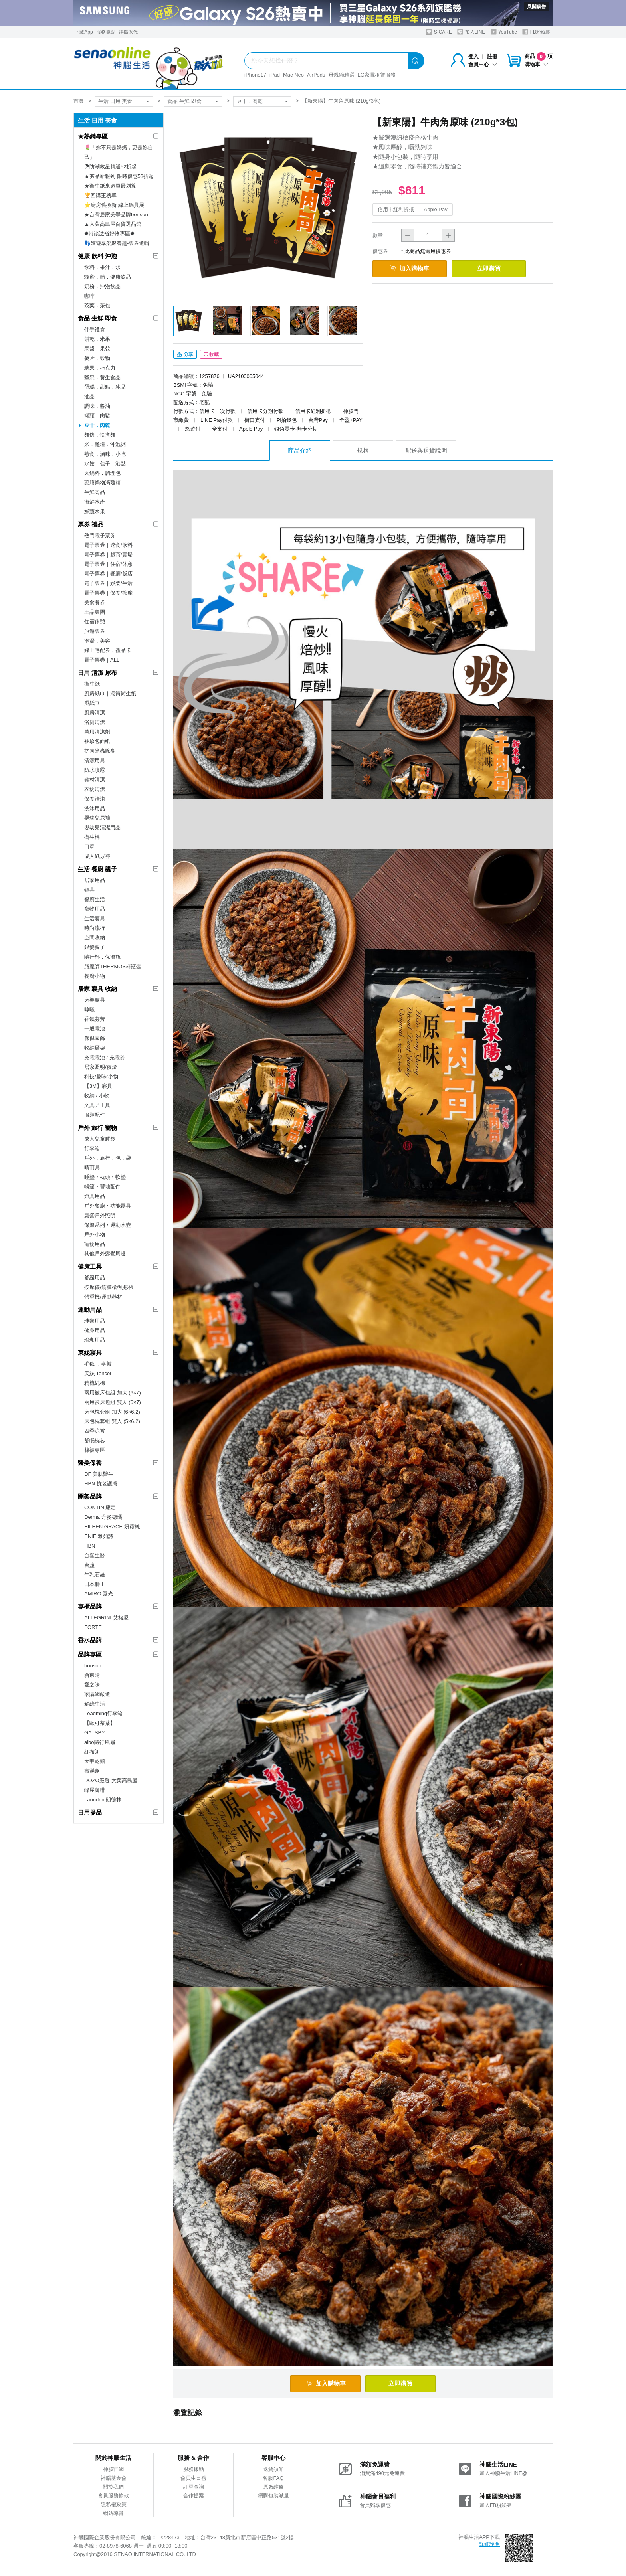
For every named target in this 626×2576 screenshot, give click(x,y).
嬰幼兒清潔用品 (102, 827)
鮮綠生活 (94, 1704)
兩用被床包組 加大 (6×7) (112, 1393)
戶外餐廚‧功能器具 (107, 1206)
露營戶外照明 (99, 1215)
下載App (84, 32)
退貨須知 (273, 2471)
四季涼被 (94, 1431)
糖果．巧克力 (99, 368)
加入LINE (471, 32)
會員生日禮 (193, 2480)
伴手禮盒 (94, 329)
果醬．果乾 (97, 349)
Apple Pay (436, 209)
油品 (89, 396)
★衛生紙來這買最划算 (110, 186)
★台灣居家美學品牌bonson (116, 214)
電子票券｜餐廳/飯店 (108, 574)
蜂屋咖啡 (94, 1790)
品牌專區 (90, 1654)
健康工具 (90, 1266)
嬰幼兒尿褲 (97, 818)
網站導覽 (113, 2515)
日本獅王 (94, 1584)
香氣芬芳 (94, 1019)
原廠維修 (273, 2488)
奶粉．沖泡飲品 (102, 286)
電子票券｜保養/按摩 (108, 593)
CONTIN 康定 (100, 1507)
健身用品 (94, 1330)
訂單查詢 (193, 2488)
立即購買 (497, 268)
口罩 (89, 847)
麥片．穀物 (97, 358)
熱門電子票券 (99, 535)
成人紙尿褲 (97, 856)
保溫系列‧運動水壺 (107, 1225)
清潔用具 (94, 760)
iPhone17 (255, 74)
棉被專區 (94, 1450)
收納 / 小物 (96, 1096)
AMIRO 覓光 (98, 1594)
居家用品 (94, 880)
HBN (89, 1546)
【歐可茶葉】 (99, 1723)
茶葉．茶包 (97, 305)
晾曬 (89, 1009)
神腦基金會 (114, 2480)
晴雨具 (92, 1167)
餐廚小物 (94, 976)
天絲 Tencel (97, 1373)
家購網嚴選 (97, 1694)
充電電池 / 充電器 (104, 1057)
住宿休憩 (94, 622)
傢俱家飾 (94, 1038)
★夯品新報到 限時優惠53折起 (119, 176)
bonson (92, 1666)
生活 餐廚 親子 (97, 869)
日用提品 (90, 1812)
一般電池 (94, 1029)
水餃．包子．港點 (105, 464)
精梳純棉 (94, 1383)
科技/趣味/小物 (101, 1076)
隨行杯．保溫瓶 (102, 957)
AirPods (316, 74)
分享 (185, 356)
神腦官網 (113, 2471)
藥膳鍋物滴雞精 (102, 483)
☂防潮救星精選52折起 (110, 167)
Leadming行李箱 (103, 1713)
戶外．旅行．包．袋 (107, 1158)
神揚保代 (128, 32)
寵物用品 (94, 909)
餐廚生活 (94, 899)
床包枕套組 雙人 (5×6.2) (112, 1421)
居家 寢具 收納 (97, 988)
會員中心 (482, 64)
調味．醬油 (97, 406)
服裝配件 (94, 1115)
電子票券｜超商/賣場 (108, 555)
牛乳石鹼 (94, 1575)
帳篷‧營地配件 (102, 1187)
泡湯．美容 (97, 641)
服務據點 (105, 32)
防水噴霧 (94, 770)
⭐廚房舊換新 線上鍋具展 (114, 205)
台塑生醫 (94, 1555)
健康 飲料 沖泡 (97, 256)
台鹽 (89, 1565)
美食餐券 (94, 602)
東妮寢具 (90, 1352)
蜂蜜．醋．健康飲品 (107, 277)
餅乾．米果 (97, 339)
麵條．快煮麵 (99, 435)
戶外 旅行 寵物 (97, 1127)
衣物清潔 (94, 789)
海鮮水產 (94, 502)
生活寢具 (94, 918)
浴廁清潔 (94, 722)
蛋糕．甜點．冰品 (105, 387)
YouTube (504, 32)
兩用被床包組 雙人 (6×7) (112, 1402)
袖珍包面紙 (97, 741)
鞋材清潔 (94, 780)
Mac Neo (293, 74)
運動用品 (90, 1309)
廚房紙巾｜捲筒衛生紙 (110, 693)
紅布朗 (92, 1752)
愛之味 (92, 1685)
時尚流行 (94, 928)
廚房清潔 (94, 713)
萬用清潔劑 (97, 732)
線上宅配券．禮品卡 (107, 650)
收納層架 (94, 1048)
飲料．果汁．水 (102, 267)
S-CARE (439, 32)
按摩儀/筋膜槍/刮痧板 (109, 1287)
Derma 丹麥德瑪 (103, 1517)
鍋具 (89, 890)
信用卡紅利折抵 (396, 209)
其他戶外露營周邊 (105, 1254)
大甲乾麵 (94, 1761)
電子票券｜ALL (101, 660)
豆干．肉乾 (250, 101)
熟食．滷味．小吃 (105, 454)
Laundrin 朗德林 (102, 1800)
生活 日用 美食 (115, 101)
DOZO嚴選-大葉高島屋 (110, 1780)
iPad (274, 74)
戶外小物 (94, 1235)
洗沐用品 (94, 808)
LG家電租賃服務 (377, 74)
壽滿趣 (92, 1771)
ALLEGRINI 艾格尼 (106, 1618)
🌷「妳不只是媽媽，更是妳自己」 (118, 152)
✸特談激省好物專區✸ (109, 234)
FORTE (93, 1627)
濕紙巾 (92, 703)
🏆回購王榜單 (100, 195)
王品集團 (94, 612)
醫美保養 (90, 1462)
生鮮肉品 (94, 492)
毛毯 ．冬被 (98, 1364)
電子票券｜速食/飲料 (108, 545)
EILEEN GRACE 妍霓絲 (112, 1527)
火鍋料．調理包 (102, 473)
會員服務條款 (113, 2497)
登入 (473, 56)
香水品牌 (90, 1640)
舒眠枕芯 (94, 1440)
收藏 (211, 356)
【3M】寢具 (98, 1086)
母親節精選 (342, 74)
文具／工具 (97, 1105)
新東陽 (92, 1675)
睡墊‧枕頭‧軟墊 (105, 1177)
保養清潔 (94, 799)
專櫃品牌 (90, 1606)
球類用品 (94, 1321)
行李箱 (92, 1148)
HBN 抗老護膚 (100, 1484)
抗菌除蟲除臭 (99, 751)
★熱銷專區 (93, 136)
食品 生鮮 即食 (184, 101)
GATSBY (94, 1733)
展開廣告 (536, 7)
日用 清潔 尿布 (97, 672)
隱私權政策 (114, 2506)
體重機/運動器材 (103, 1297)
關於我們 (113, 2488)
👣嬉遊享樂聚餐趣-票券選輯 (116, 243)
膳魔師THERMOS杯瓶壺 (112, 966)
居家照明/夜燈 (100, 1067)
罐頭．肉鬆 (97, 416)
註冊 (492, 56)
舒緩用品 (94, 1278)
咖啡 (89, 296)
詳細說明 (489, 2546)
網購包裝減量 (273, 2497)
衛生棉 (92, 837)
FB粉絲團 (536, 32)
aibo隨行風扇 (99, 1742)
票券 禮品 (90, 524)
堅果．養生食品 (102, 377)
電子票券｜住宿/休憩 (108, 564)
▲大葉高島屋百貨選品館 (112, 224)
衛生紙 (92, 684)
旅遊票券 (94, 631)
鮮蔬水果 (94, 511)
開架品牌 (90, 1496)
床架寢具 (94, 1000)
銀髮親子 (94, 947)
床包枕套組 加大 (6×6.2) (112, 1412)
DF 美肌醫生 (98, 1474)
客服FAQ (273, 2480)
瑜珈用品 (94, 1340)
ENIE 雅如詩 (98, 1536)
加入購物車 (412, 268)
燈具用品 (94, 1196)
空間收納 (94, 938)
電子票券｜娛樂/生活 (108, 583)
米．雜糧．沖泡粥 (105, 444)
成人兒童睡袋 (99, 1139)
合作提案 (193, 2497)
